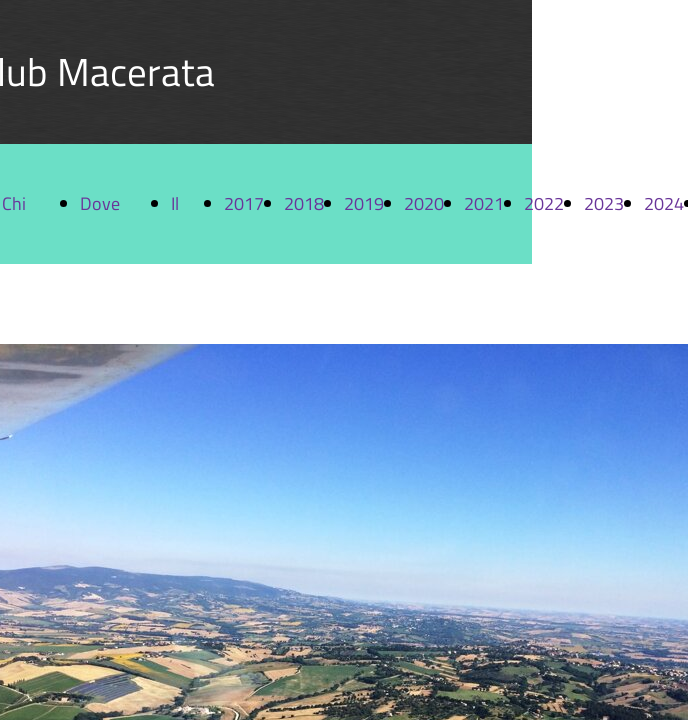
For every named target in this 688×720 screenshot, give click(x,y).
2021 (484, 203)
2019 (364, 203)
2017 (244, 203)
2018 (304, 203)
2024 (664, 203)
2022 (544, 203)
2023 (604, 203)
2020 (424, 203)
